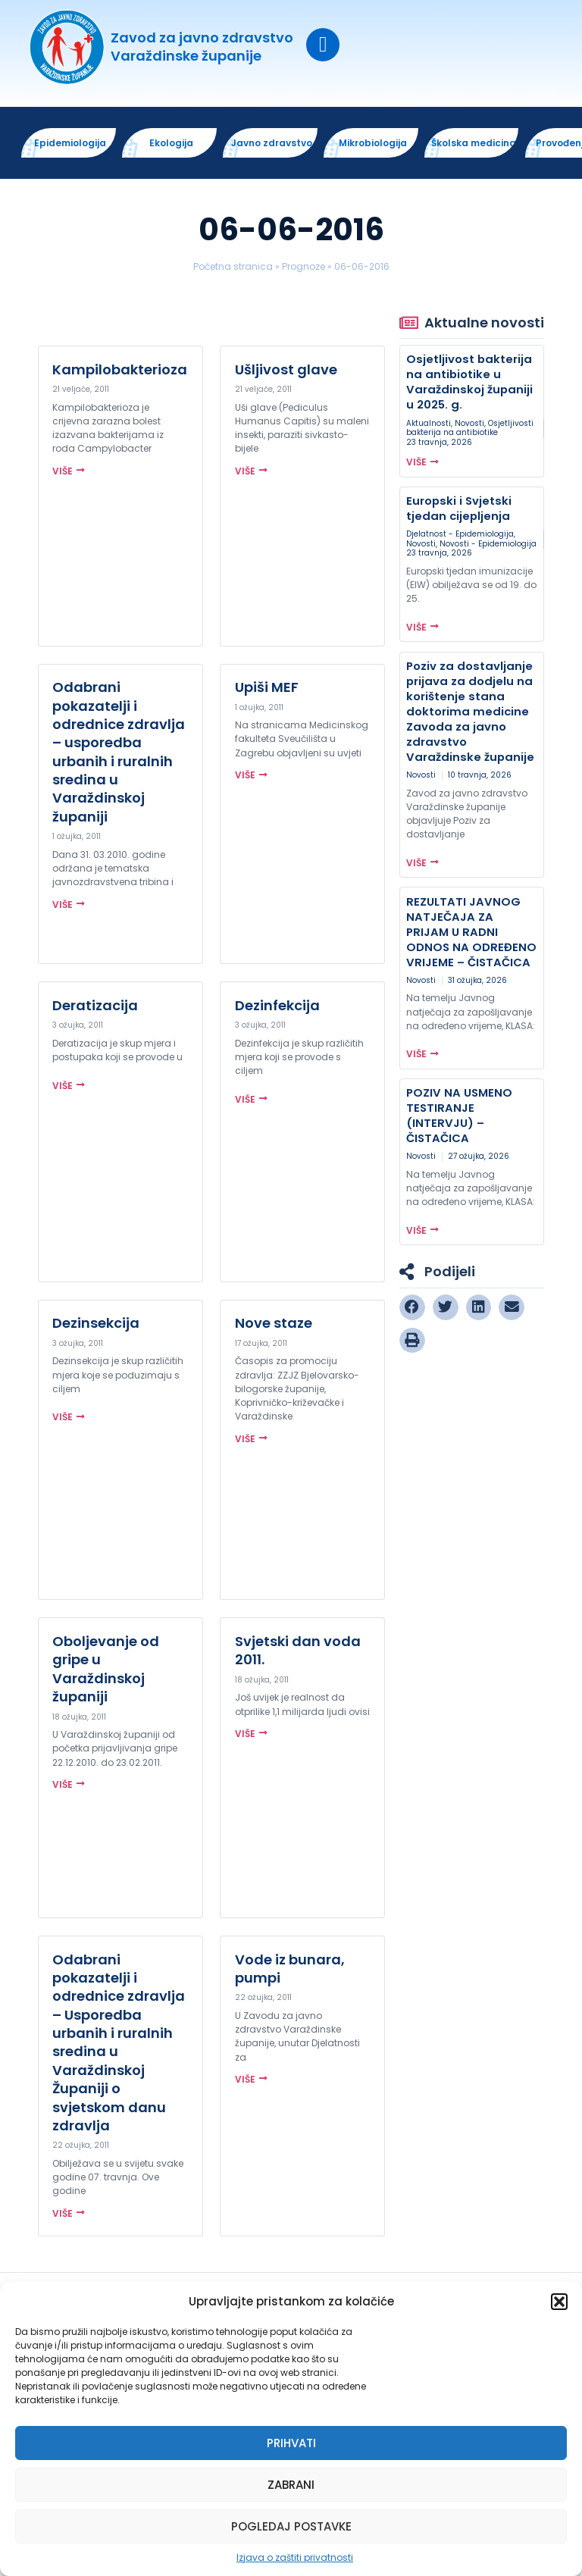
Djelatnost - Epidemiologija (460, 535)
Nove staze (273, 1324)
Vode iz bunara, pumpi (290, 1969)
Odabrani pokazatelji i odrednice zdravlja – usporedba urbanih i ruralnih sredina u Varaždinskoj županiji (118, 752)
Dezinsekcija (95, 1324)
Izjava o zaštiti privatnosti (294, 2557)
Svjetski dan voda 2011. (298, 1651)
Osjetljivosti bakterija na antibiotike (470, 428)
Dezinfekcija (277, 1006)
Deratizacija (95, 1006)
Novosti (469, 424)
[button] (559, 2301)
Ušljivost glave (286, 370)
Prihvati (291, 2443)
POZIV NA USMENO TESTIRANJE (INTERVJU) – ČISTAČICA (459, 1116)
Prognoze (303, 267)
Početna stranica (233, 267)
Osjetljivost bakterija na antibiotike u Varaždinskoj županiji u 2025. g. (469, 383)
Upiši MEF (267, 687)
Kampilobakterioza (119, 370)
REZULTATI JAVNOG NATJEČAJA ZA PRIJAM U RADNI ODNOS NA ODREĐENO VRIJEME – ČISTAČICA (471, 932)
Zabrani (291, 2485)
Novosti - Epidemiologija (488, 544)
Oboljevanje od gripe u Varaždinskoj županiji (105, 1669)
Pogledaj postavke (291, 2526)
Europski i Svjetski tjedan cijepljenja (459, 508)
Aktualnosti (428, 424)
